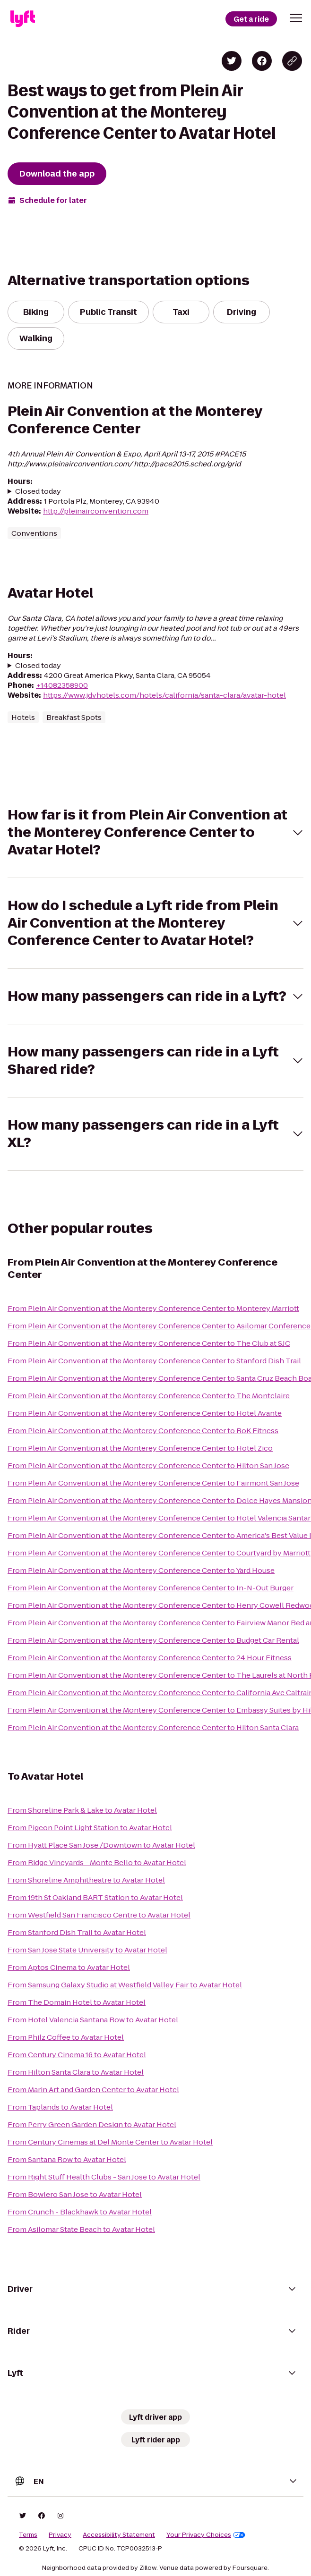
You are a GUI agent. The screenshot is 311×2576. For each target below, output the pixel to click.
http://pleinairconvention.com (95, 511)
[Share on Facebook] (262, 61)
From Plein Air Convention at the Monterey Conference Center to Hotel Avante (145, 1413)
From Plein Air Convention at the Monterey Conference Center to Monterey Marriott (153, 1308)
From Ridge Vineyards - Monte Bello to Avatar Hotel (97, 1862)
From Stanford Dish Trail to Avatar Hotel (77, 1932)
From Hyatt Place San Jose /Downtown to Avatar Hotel (101, 1845)
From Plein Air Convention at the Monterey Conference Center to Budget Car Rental (153, 1640)
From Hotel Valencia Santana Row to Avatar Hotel (93, 2020)
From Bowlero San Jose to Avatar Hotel (75, 2194)
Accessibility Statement (119, 2535)
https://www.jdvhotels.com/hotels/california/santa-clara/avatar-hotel (164, 695)
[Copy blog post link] (292, 61)
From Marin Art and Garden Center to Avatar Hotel (93, 2090)
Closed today (38, 491)
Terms (28, 2535)
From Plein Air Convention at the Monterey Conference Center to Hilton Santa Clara (153, 1727)
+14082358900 (62, 685)
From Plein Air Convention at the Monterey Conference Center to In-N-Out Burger (151, 1588)
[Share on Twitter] (231, 61)
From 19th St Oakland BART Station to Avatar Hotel (95, 1897)
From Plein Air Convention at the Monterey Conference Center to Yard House (141, 1570)
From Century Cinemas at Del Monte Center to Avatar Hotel (110, 2142)
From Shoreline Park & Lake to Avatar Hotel (82, 1810)
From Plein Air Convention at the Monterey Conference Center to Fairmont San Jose (153, 1483)
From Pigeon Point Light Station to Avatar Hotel (90, 1828)
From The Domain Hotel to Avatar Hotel (77, 2002)
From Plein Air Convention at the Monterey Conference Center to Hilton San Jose (148, 1465)
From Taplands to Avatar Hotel (60, 2107)
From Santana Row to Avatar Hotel (67, 2159)
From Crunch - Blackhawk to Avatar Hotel (80, 2212)
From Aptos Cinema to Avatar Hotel (69, 1967)
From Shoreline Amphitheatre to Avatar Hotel (86, 1880)
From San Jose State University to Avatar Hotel (87, 1950)
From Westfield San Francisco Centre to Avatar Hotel (99, 1915)
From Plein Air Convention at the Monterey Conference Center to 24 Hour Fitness (150, 1658)
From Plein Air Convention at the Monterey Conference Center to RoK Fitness (143, 1431)
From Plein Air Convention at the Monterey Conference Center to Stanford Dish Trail (154, 1361)
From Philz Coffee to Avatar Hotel (66, 2037)
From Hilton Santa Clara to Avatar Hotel (76, 2072)
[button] (295, 17)
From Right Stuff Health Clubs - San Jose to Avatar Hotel (104, 2177)
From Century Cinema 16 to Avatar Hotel (77, 2055)
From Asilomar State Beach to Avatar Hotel (81, 2229)
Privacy (60, 2535)
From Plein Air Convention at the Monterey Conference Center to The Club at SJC (149, 1343)
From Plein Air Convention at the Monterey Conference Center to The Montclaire (149, 1396)
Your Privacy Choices (205, 2535)
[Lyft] (23, 19)
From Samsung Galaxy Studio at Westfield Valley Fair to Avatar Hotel (125, 1985)
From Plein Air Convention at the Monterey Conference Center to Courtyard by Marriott (159, 1553)
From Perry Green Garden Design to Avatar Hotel (92, 2124)
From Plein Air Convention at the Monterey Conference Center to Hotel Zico (140, 1448)
